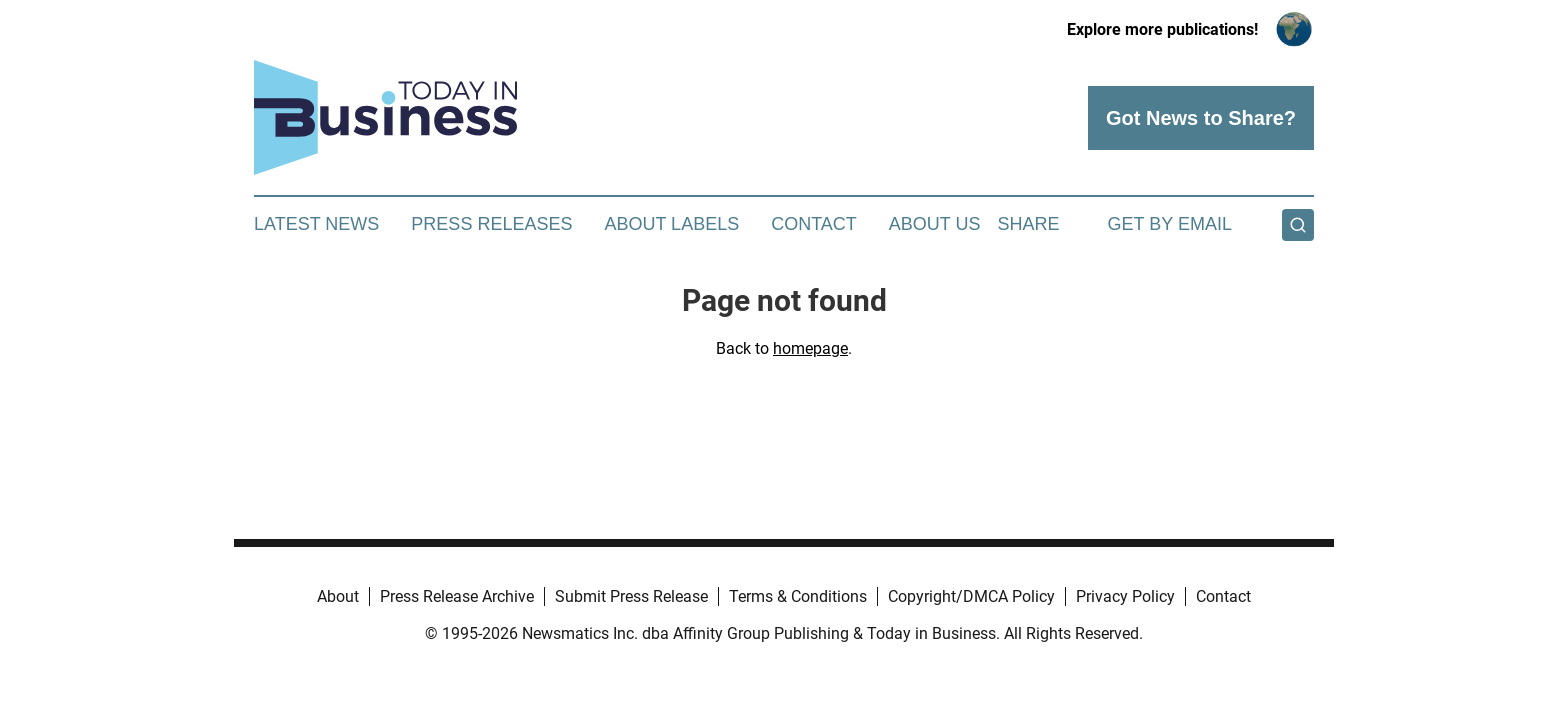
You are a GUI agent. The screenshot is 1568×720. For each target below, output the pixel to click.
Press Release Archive (457, 596)
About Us (935, 224)
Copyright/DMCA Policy (971, 596)
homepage (810, 348)
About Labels (671, 224)
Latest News (316, 224)
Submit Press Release (631, 596)
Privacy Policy (1125, 596)
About (338, 596)
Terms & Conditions (798, 596)
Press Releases (491, 224)
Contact (814, 224)
